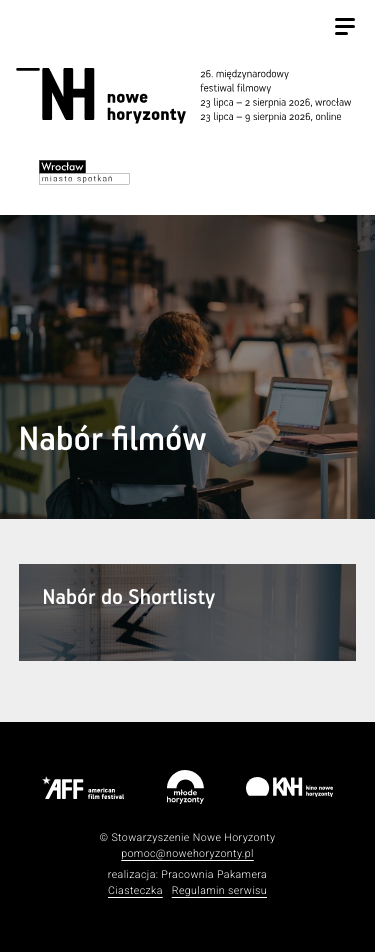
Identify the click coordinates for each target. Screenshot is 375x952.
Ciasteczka (135, 890)
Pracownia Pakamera (214, 874)
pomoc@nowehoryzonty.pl (187, 853)
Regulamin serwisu (219, 890)
